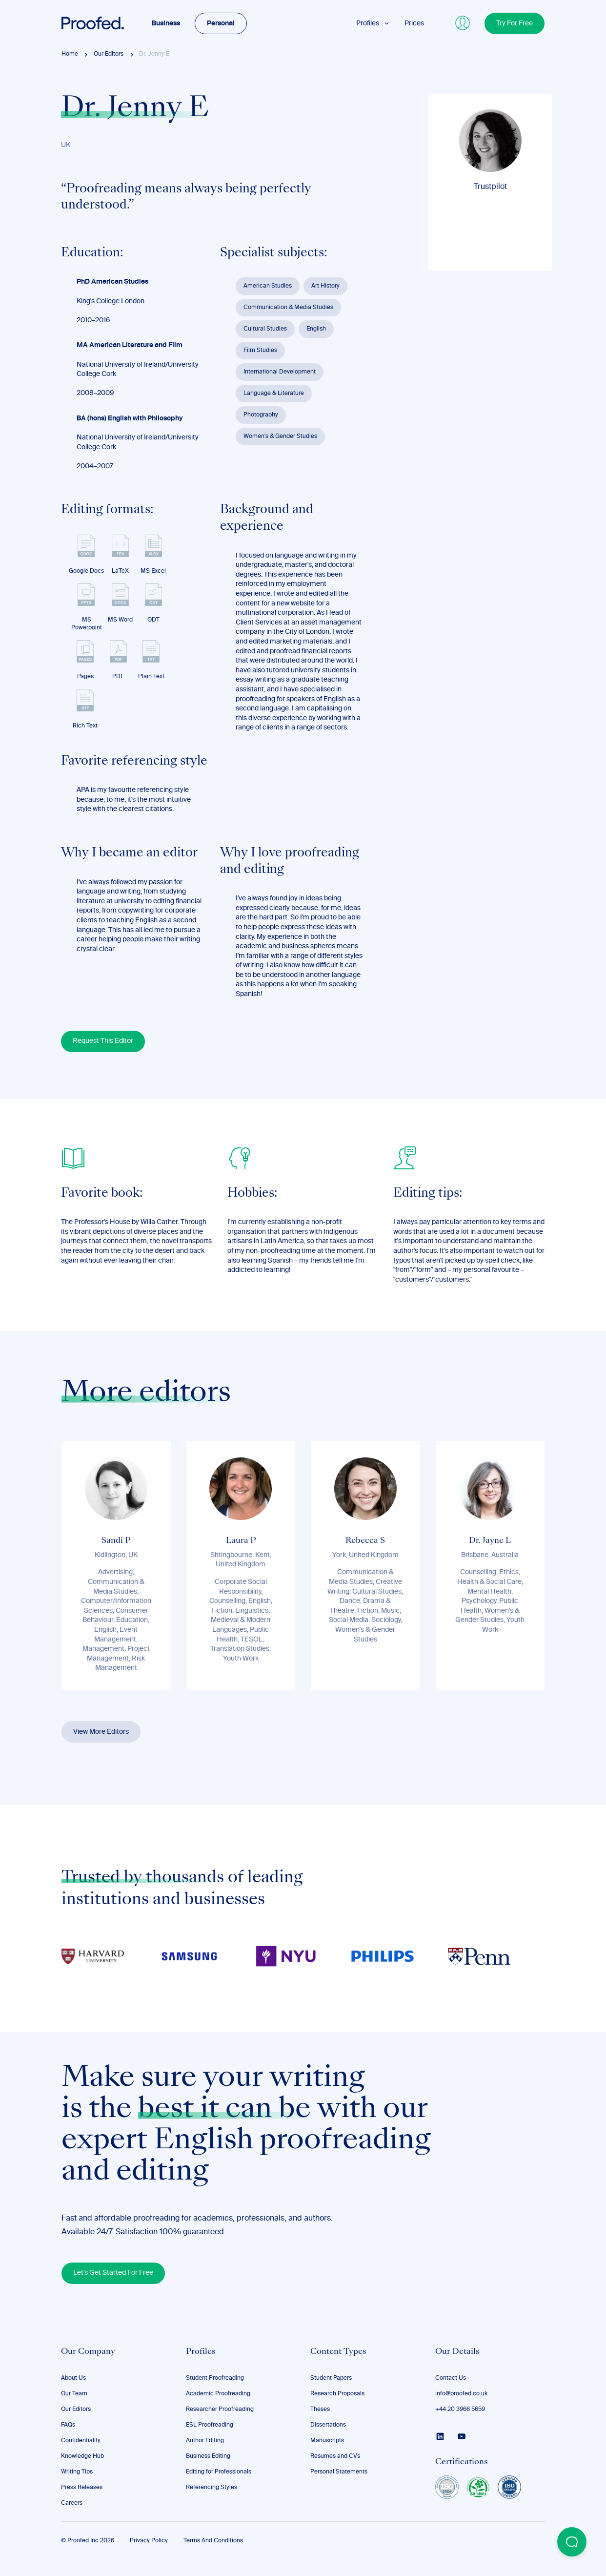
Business (166, 23)
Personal (221, 23)
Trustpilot (490, 187)
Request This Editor (103, 1041)
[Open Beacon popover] (571, 2541)
